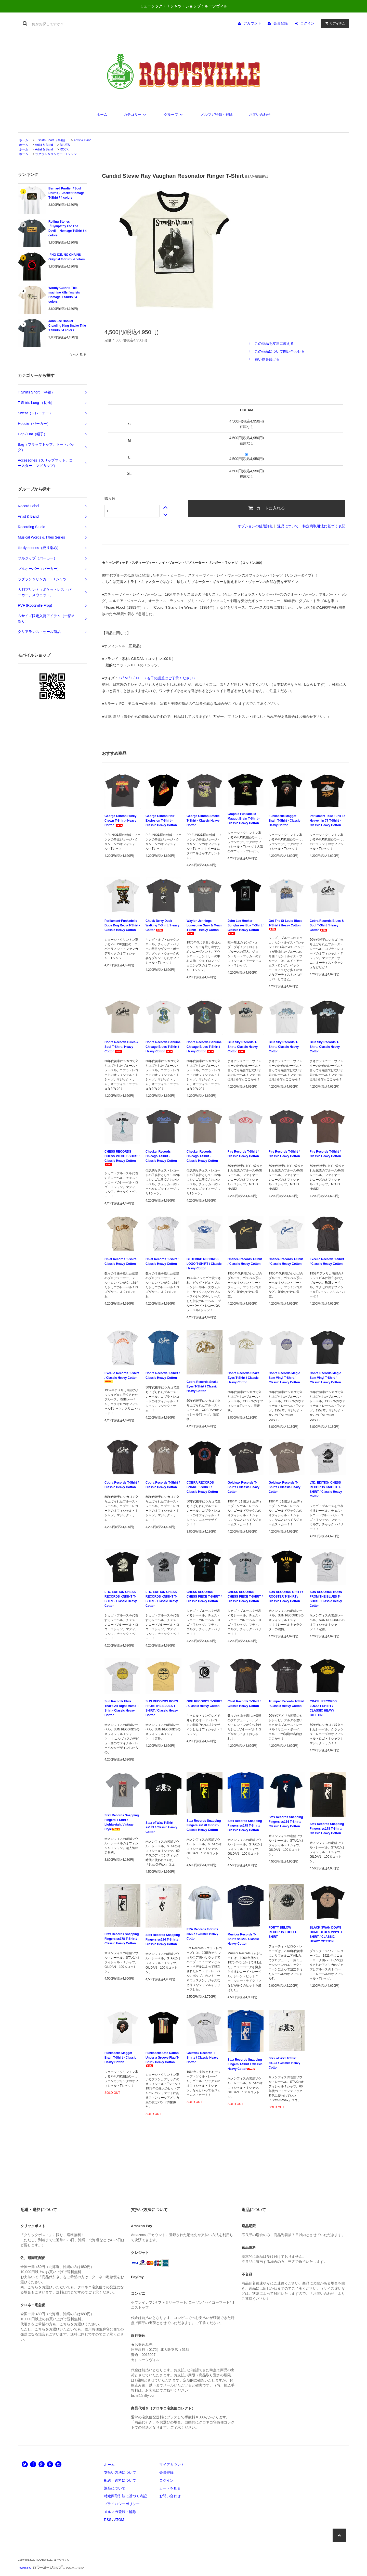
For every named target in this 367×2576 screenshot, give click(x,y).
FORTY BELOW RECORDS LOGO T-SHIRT (283, 1932)
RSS (107, 2520)
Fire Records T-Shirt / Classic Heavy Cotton (243, 1154)
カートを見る (170, 2488)
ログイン (307, 23)
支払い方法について (120, 2472)
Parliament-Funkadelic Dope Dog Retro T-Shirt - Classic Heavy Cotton (122, 925)
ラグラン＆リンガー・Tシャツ (56, 154)
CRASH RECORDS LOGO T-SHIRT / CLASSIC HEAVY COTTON (323, 1708)
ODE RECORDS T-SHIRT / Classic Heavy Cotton (204, 1704)
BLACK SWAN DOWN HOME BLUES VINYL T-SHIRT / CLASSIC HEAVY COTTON (326, 1934)
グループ (174, 114)
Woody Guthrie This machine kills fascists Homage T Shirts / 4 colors (64, 294)
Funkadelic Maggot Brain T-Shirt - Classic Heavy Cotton (284, 820)
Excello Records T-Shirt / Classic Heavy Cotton (327, 1261)
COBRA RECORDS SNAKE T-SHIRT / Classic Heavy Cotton (202, 1487)
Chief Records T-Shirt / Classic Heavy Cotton (120, 1261)
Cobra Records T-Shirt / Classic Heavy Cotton (163, 1375)
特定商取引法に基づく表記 (324, 526)
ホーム (102, 114)
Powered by (51, 2568)
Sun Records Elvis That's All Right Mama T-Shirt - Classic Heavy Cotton (122, 1708)
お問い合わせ (259, 114)
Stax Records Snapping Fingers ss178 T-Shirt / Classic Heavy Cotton (204, 1825)
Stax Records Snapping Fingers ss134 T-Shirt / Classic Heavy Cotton (286, 1821)
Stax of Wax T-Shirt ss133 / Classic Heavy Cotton (161, 1827)
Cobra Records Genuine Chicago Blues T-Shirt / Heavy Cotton (163, 1046)
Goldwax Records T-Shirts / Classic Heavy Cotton (243, 1487)
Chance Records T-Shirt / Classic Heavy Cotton (245, 1261)
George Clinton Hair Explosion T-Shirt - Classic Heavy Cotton (161, 820)
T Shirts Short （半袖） (51, 140)
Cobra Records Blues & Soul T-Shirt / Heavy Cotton (327, 925)
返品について (288, 526)
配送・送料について (120, 2480)
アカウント (252, 23)
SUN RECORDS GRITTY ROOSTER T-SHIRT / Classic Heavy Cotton (286, 1596)
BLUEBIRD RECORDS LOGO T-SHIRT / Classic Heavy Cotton (204, 1263)
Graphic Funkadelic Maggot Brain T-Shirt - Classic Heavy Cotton (243, 818)
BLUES (65, 145)
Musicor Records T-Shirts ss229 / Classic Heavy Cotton (243, 1939)
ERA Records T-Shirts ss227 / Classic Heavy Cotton (202, 1934)
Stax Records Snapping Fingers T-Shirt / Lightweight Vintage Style (121, 1822)
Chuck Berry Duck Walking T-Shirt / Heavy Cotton (162, 925)
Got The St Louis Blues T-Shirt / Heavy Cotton (285, 924)
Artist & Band (82, 140)
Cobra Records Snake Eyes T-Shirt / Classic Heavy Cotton (202, 1386)
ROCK (64, 149)
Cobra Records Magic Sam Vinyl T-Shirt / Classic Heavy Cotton (284, 1377)
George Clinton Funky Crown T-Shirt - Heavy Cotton (120, 820)
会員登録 (280, 23)
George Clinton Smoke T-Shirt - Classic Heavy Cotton (203, 820)
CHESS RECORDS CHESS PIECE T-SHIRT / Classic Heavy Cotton (121, 1158)
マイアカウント (171, 2465)
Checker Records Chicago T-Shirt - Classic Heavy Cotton (161, 1156)
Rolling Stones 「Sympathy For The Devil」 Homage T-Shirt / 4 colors (67, 228)
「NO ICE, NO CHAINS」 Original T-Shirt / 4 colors (66, 257)
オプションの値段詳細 (255, 526)
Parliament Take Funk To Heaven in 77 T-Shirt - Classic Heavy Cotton (327, 820)
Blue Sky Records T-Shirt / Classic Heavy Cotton (243, 1046)
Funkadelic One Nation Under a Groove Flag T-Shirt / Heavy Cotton (162, 2059)
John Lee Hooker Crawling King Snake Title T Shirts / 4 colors (67, 325)
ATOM (119, 2520)
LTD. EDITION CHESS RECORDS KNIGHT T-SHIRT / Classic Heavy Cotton (326, 1489)
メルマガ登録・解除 (217, 114)
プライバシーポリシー (122, 2504)
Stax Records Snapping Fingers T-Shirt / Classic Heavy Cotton (245, 2064)
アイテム (334, 23)
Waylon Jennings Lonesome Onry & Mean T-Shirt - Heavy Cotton (204, 927)
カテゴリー (136, 114)
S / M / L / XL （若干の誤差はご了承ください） (157, 678)
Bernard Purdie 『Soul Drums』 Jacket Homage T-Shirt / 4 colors (66, 193)
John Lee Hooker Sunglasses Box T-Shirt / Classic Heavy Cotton (246, 927)
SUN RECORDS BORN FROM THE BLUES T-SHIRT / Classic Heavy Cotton (326, 1599)
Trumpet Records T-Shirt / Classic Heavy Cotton (286, 1704)
